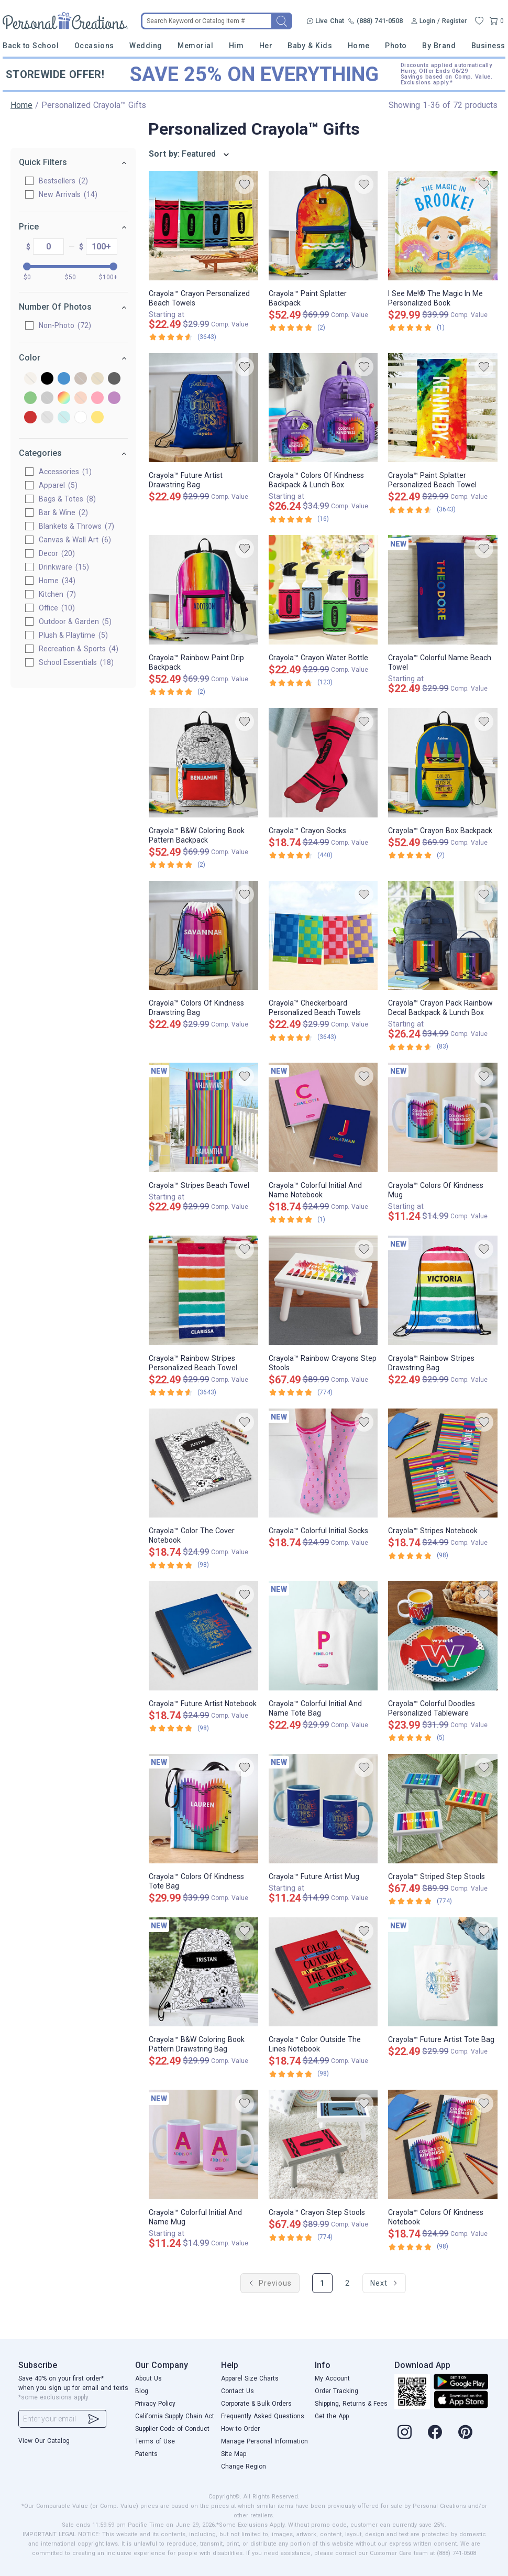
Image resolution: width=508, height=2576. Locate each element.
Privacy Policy (155, 2403)
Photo (396, 45)
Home (359, 45)
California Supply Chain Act (174, 2416)
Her (266, 45)
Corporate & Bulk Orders (256, 2403)
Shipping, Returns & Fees (351, 2403)
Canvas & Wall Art (75, 540)
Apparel (58, 485)
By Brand (439, 45)
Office (57, 608)
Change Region (243, 2466)
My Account (332, 2378)
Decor (57, 553)
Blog (141, 2391)
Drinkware (64, 567)
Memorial (195, 45)
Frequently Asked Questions (262, 2416)
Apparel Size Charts (250, 2378)
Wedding (145, 45)
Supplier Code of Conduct (172, 2428)
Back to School (31, 45)
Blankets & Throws (76, 526)
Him (236, 45)
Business (488, 45)
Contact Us (237, 2391)
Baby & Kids (310, 45)
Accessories (65, 471)
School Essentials (76, 662)
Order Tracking (336, 2391)
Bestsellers (63, 181)
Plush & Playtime (73, 635)
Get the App (332, 2416)
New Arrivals (68, 194)
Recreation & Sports (78, 649)
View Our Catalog (44, 2440)
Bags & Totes (67, 499)
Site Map (233, 2454)
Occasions (94, 45)
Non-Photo (65, 325)
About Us (148, 2378)
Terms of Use (155, 2441)
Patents (146, 2454)
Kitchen (57, 594)
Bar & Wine (63, 512)
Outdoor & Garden (75, 621)
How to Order (240, 2428)
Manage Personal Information (264, 2441)
